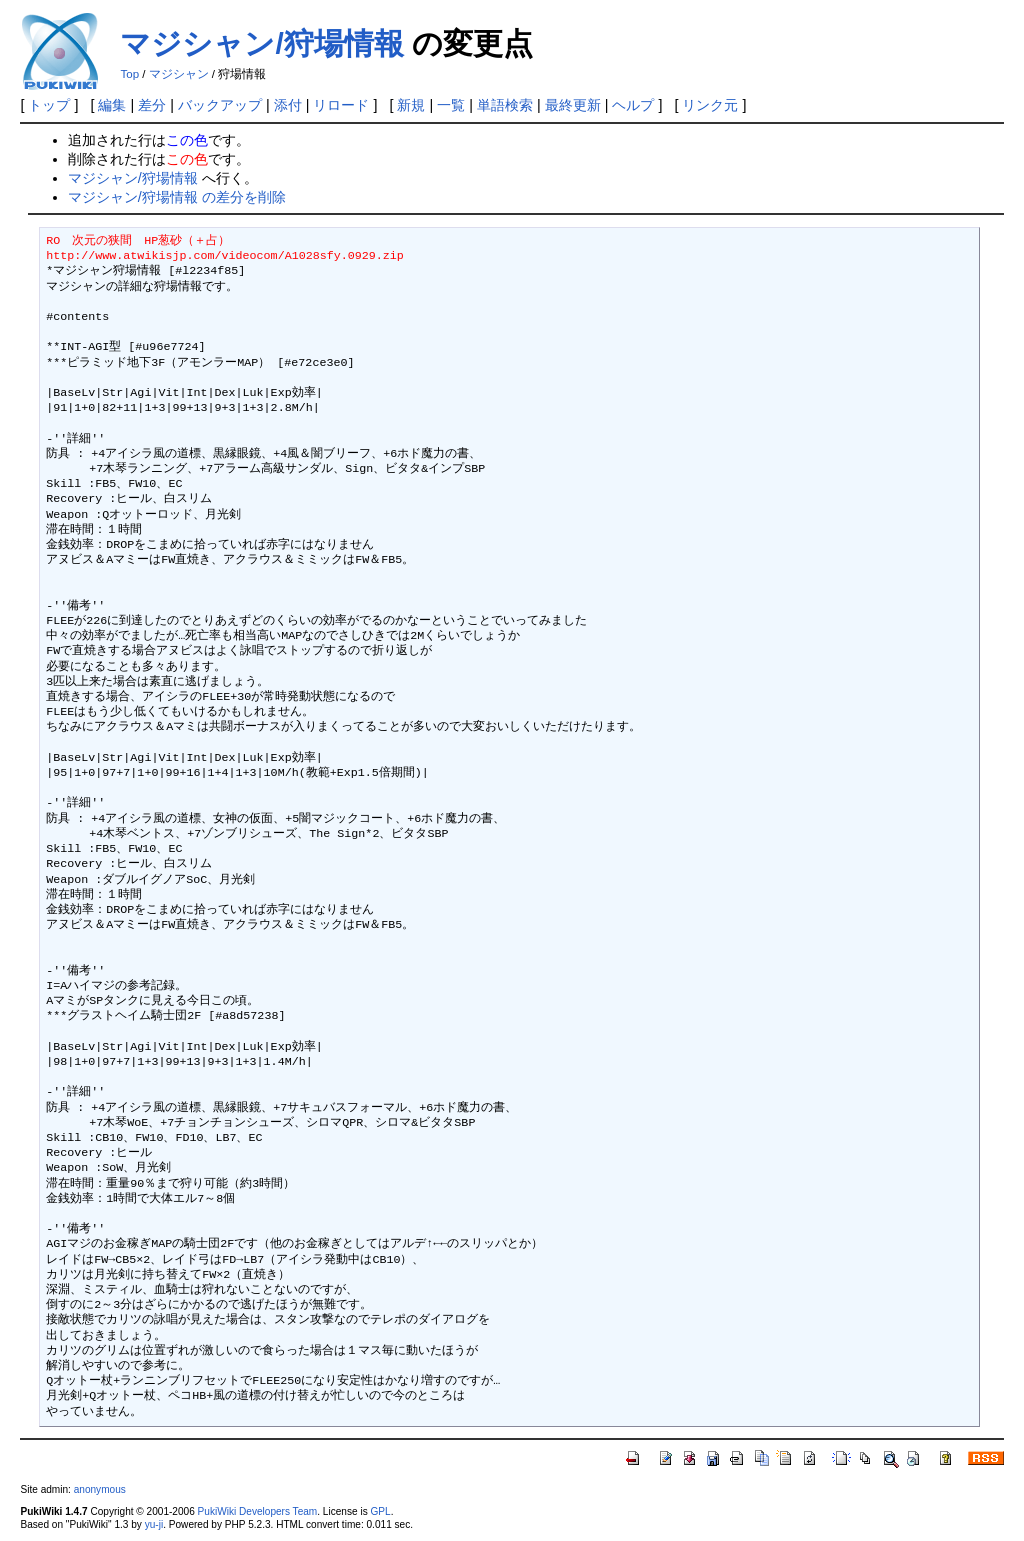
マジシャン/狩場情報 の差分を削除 (177, 197)
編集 (112, 105)
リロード (341, 105)
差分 (152, 105)
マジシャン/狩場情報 (261, 43)
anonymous (100, 1489)
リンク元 (710, 105)
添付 (288, 105)
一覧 (451, 105)
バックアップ (220, 105)
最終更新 (573, 105)
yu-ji (154, 1524)
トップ (49, 105)
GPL (380, 1511)
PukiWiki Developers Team (258, 1511)
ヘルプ (633, 105)
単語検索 (505, 105)
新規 (411, 105)
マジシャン (179, 74)
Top (129, 74)
